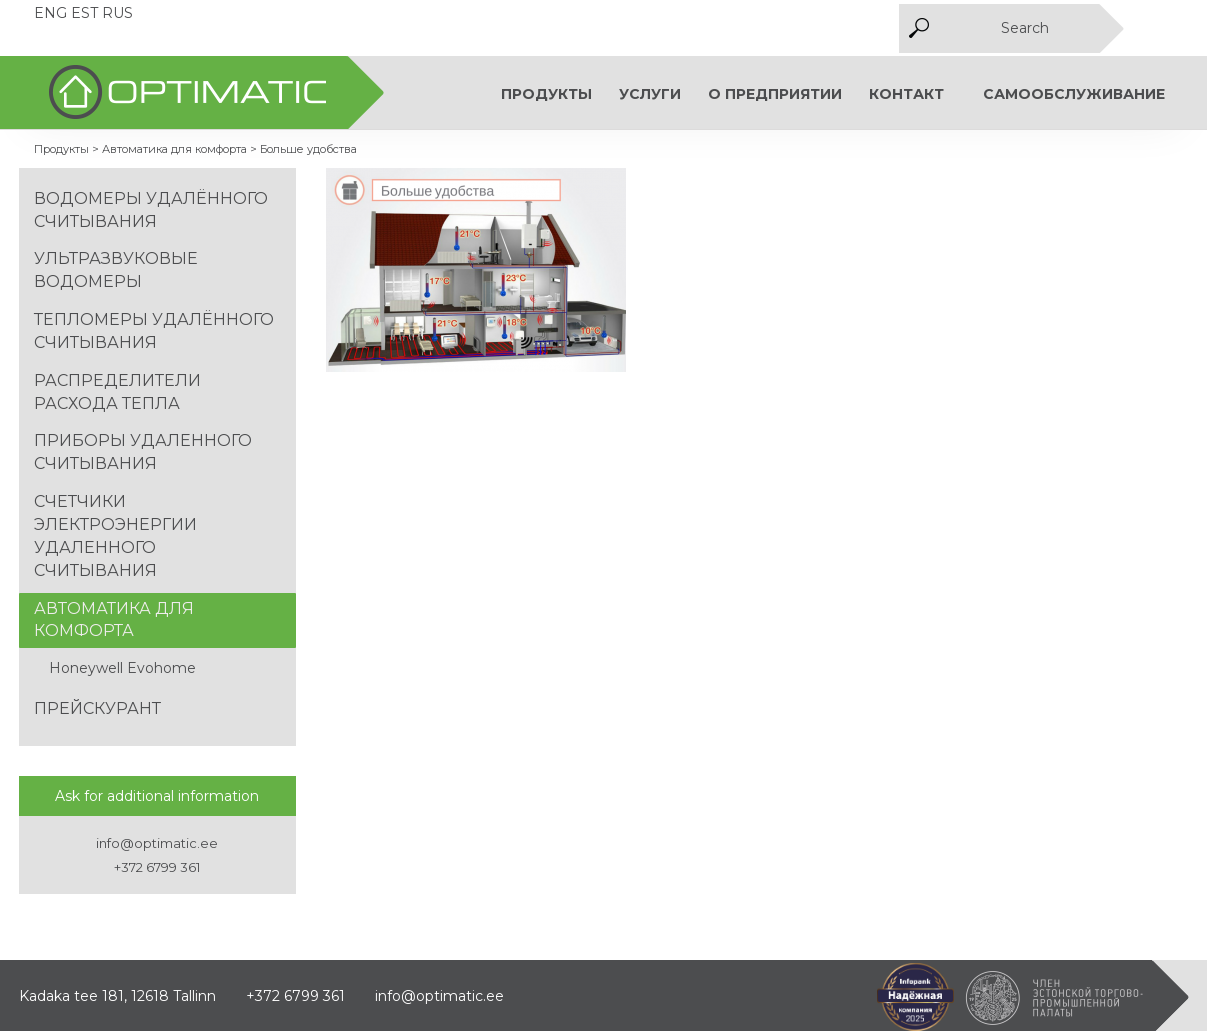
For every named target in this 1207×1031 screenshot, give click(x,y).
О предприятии (775, 94)
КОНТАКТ (906, 94)
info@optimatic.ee (157, 843)
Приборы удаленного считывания (143, 452)
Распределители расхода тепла (117, 392)
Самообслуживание (1074, 94)
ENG (50, 13)
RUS (117, 13)
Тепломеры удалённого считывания (154, 331)
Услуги (650, 94)
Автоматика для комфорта (114, 620)
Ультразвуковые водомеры (116, 270)
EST (84, 13)
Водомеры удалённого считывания (151, 210)
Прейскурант (97, 708)
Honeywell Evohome (122, 668)
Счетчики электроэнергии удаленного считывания (115, 536)
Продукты (546, 94)
